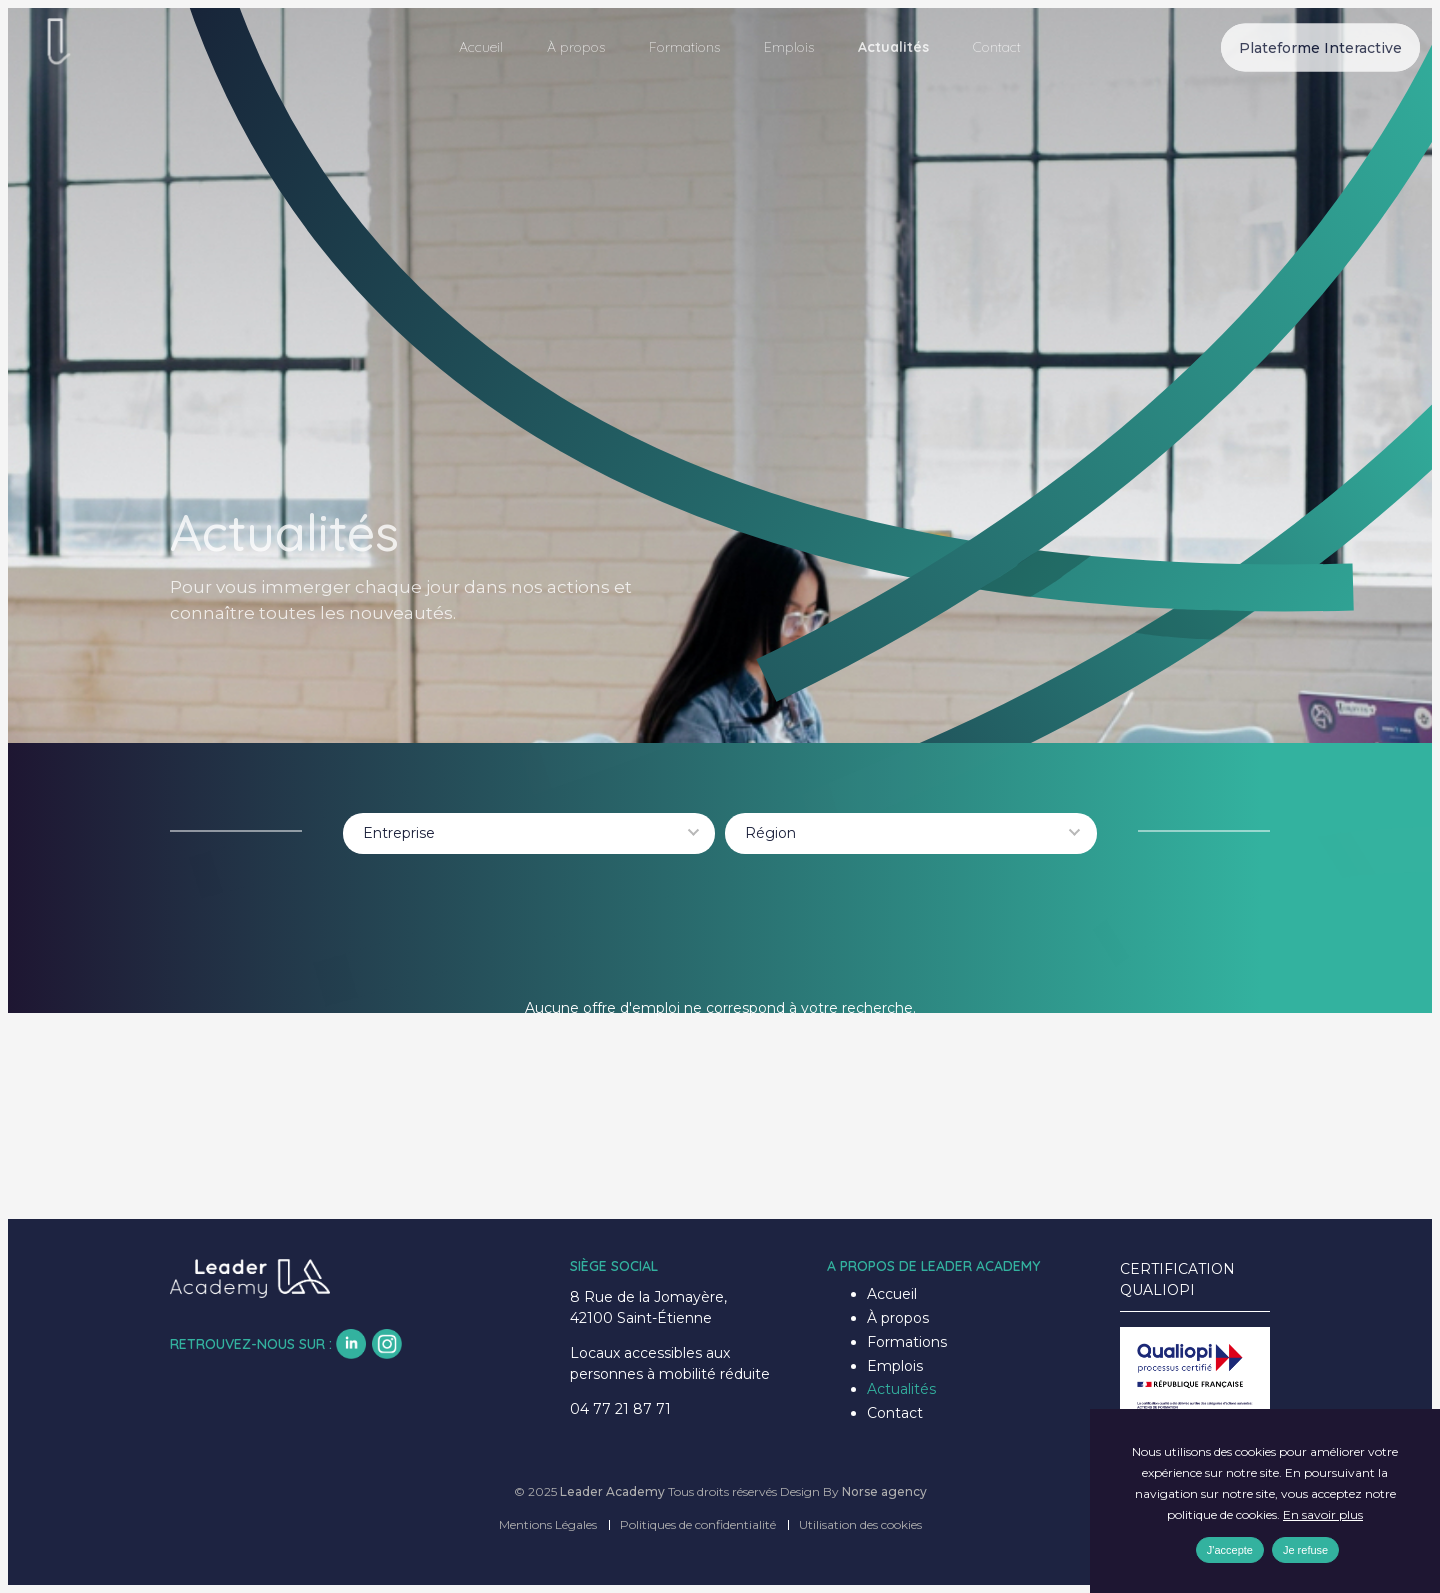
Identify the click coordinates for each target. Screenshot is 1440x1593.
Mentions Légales (548, 1524)
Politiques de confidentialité (698, 1524)
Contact (997, 47)
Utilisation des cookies (860, 1524)
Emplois (789, 47)
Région (770, 833)
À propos (576, 47)
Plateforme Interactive (1320, 47)
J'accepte (1230, 1550)
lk (351, 1344)
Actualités (893, 47)
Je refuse (1305, 1550)
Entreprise (399, 833)
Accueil (481, 47)
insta (387, 1344)
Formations (684, 47)
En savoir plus (1323, 1514)
